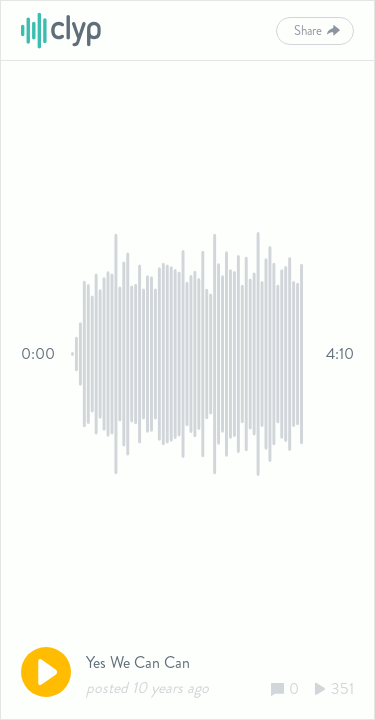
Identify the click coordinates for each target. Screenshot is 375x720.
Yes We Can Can (138, 662)
